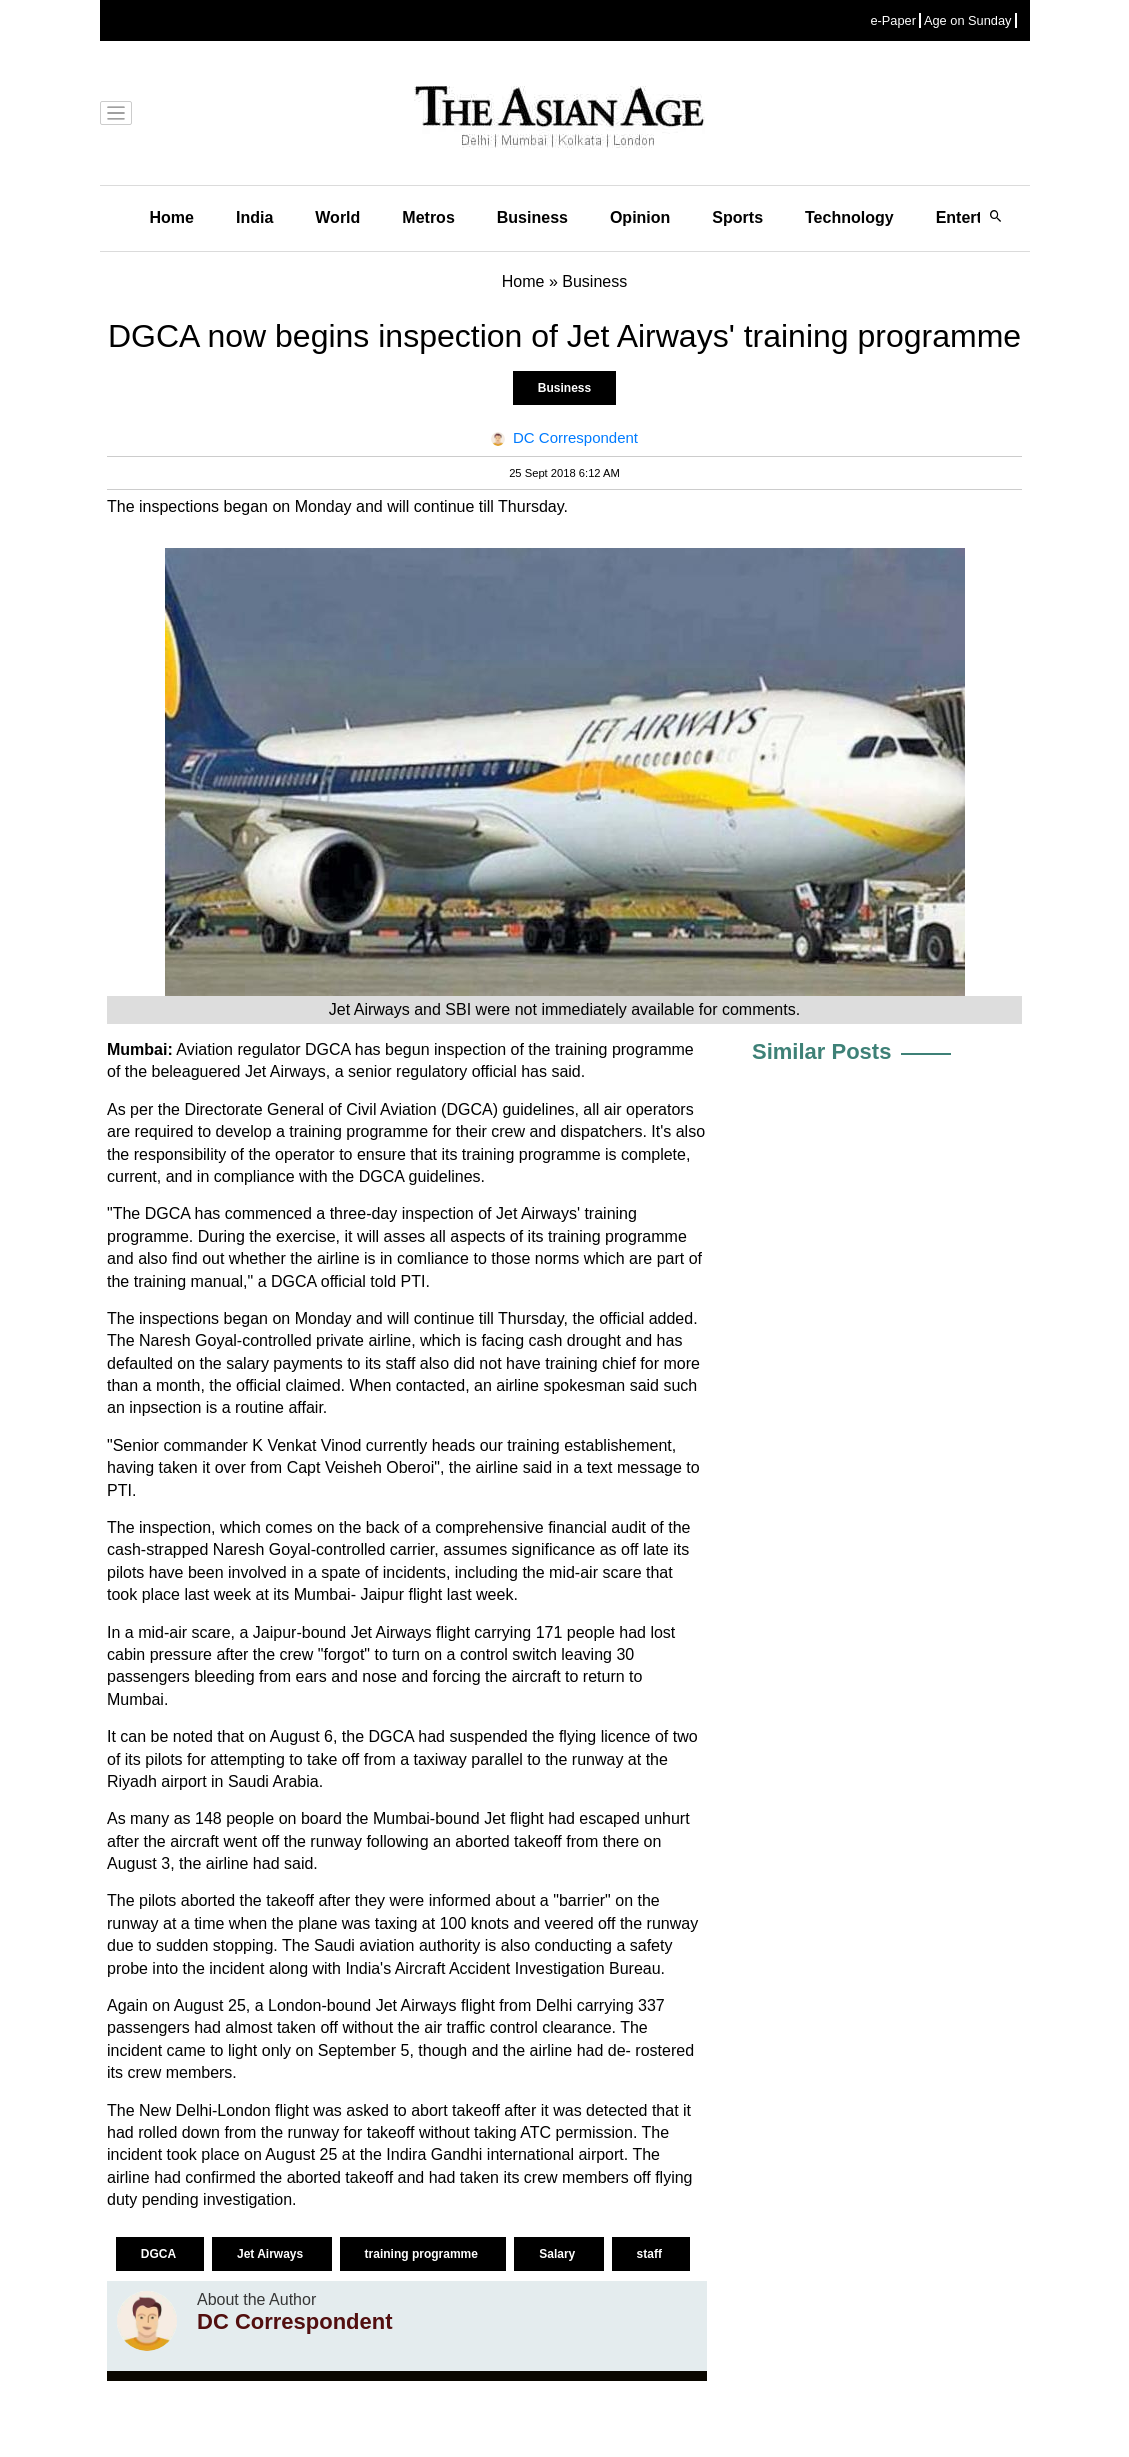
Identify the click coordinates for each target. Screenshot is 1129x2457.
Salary (558, 2254)
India (254, 217)
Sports (737, 217)
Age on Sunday (968, 20)
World (337, 217)
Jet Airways (272, 2254)
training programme (423, 2254)
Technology (849, 217)
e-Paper (893, 20)
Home (172, 217)
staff (651, 2254)
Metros (428, 217)
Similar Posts (821, 1051)
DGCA (160, 2254)
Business (532, 217)
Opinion (640, 217)
